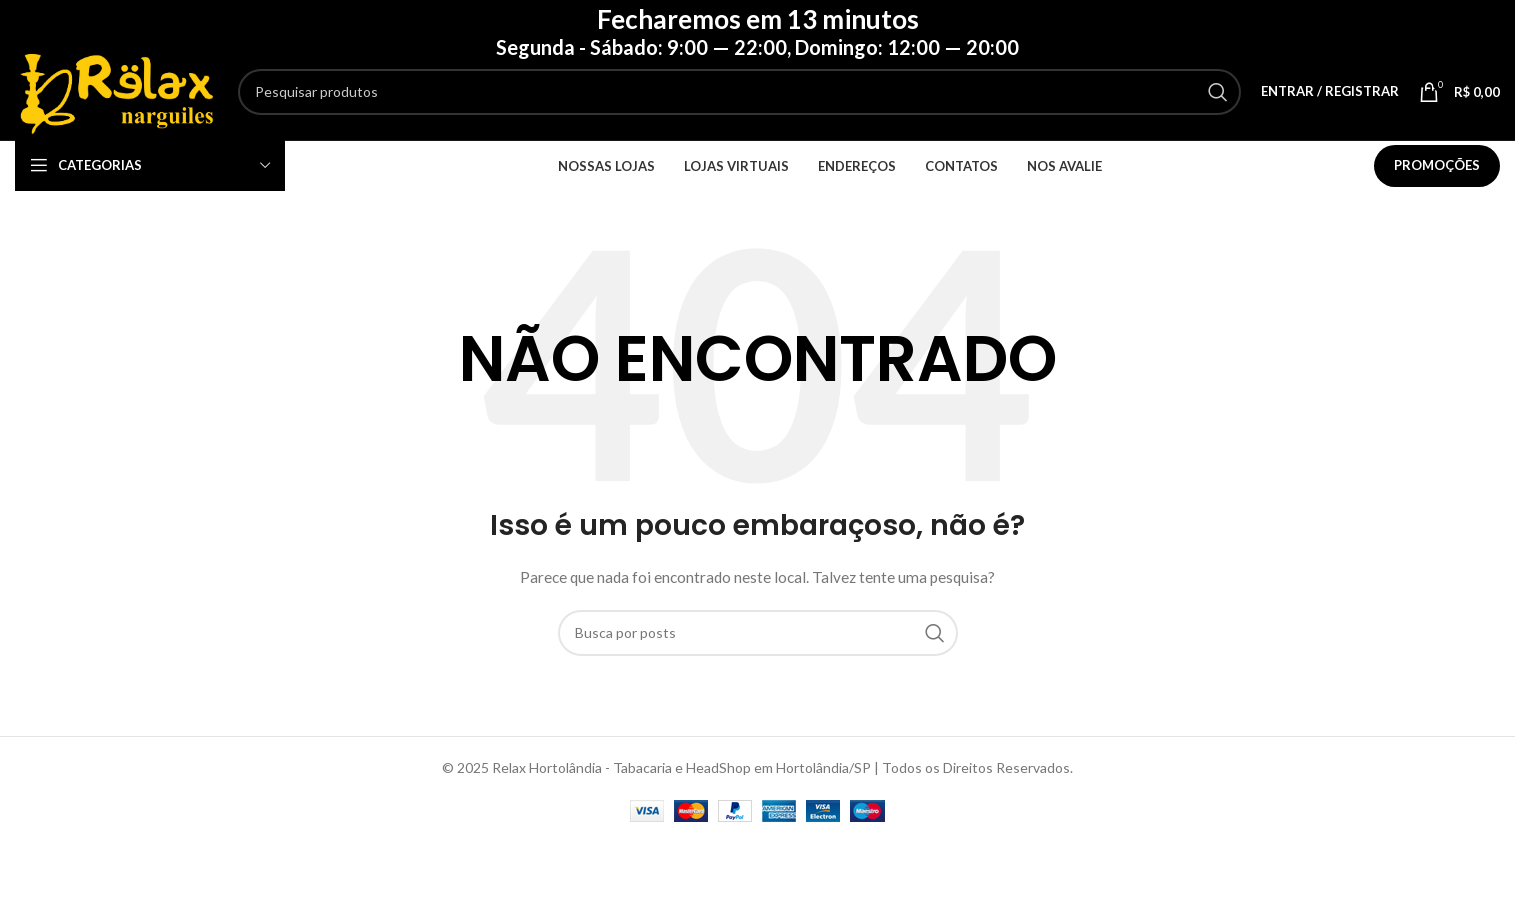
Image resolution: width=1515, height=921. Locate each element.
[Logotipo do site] (124, 92)
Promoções (1437, 171)
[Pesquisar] (747, 94)
